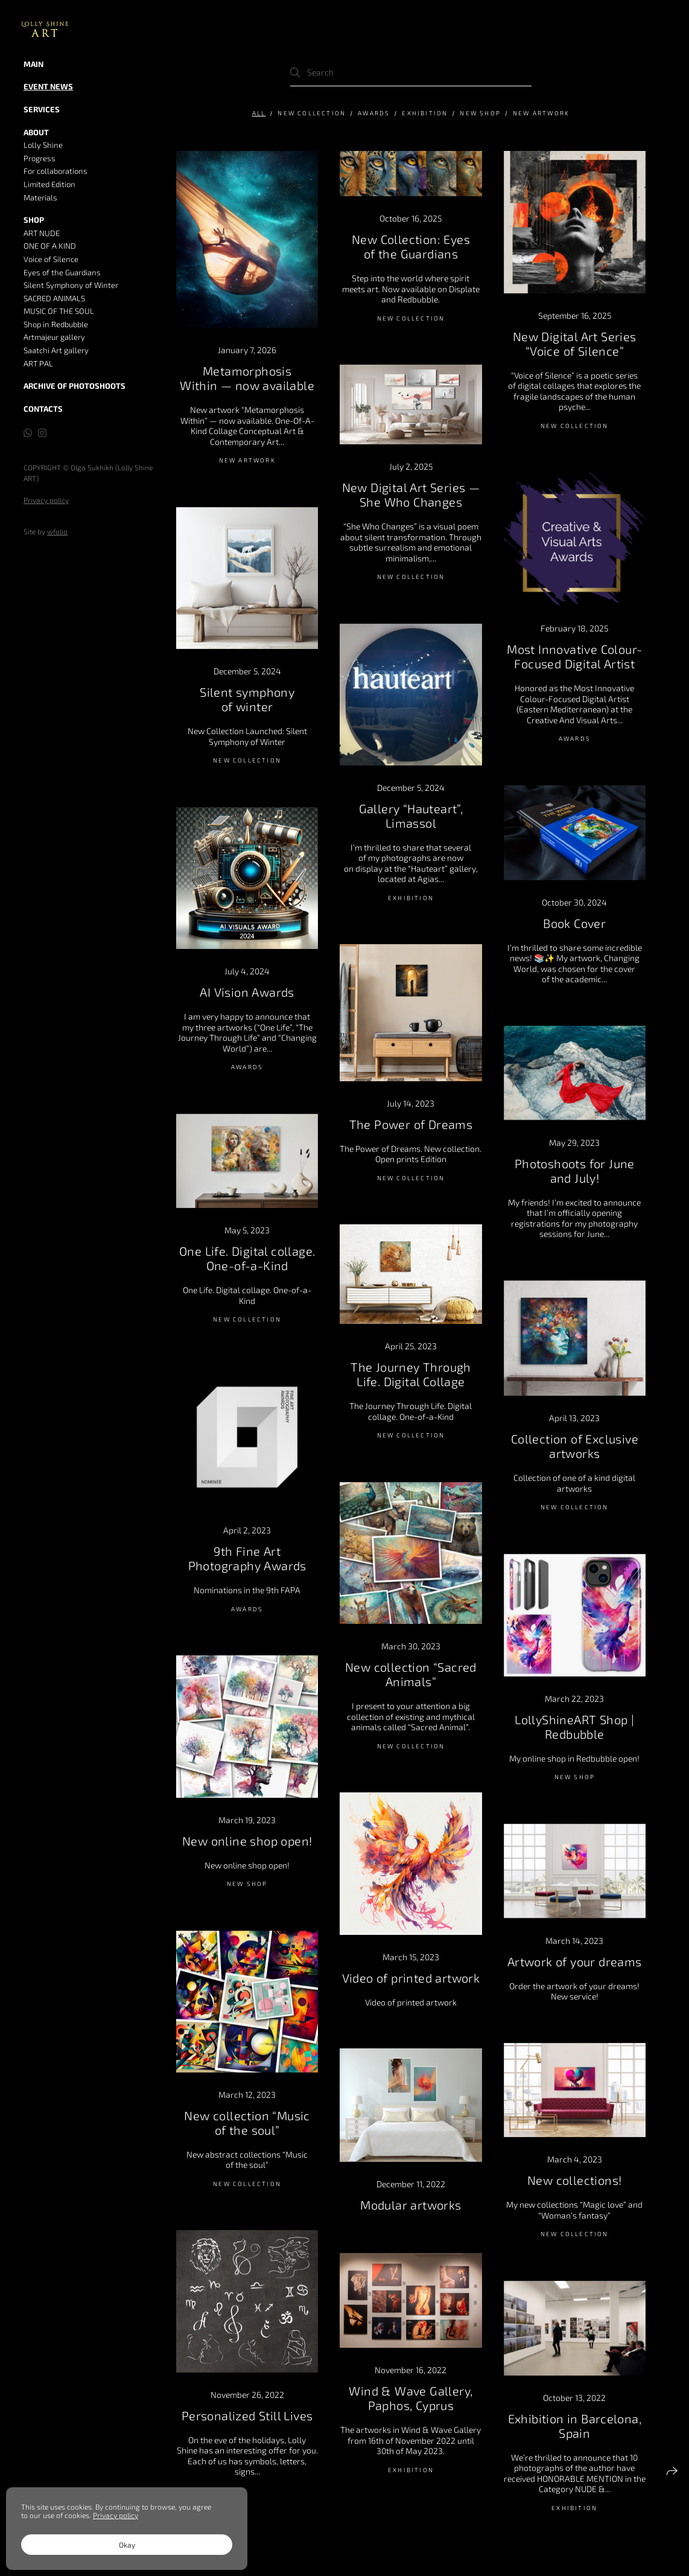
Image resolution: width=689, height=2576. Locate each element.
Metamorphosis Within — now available (247, 377)
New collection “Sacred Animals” (411, 1674)
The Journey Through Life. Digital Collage (411, 1374)
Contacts (43, 409)
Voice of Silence (51, 259)
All (259, 113)
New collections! (574, 2180)
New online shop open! (247, 1840)
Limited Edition (49, 184)
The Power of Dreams (411, 1124)
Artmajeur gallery (54, 337)
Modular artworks (410, 2204)
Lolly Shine (43, 145)
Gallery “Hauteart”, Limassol (411, 815)
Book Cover (574, 923)
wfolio (57, 531)
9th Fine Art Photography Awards (247, 1558)
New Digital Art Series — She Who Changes (411, 494)
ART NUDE (42, 233)
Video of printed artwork (411, 1977)
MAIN (33, 64)
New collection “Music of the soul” (247, 2122)
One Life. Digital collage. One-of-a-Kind (247, 1258)
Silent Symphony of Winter (71, 285)
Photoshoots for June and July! (575, 1170)
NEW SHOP (480, 113)
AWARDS (374, 113)
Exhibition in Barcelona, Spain (575, 2425)
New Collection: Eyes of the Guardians (411, 246)
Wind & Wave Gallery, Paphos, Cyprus (410, 2397)
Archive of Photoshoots (74, 386)
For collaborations (55, 171)
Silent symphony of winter (247, 699)
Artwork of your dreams (574, 1961)
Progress (40, 158)
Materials (40, 197)
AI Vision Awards (247, 992)
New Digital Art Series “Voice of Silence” (575, 343)
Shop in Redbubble (56, 324)
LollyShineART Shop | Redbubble (574, 1726)
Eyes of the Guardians (62, 272)
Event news (48, 86)
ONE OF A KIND (50, 246)
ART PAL (38, 363)
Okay (127, 2544)
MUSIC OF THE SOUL (59, 311)
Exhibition (425, 113)
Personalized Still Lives (247, 2415)
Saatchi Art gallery (56, 350)
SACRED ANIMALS (54, 298)
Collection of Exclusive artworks (574, 1445)
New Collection (312, 113)
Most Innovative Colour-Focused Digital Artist (574, 656)
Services (42, 109)
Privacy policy (46, 500)
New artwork (541, 113)
